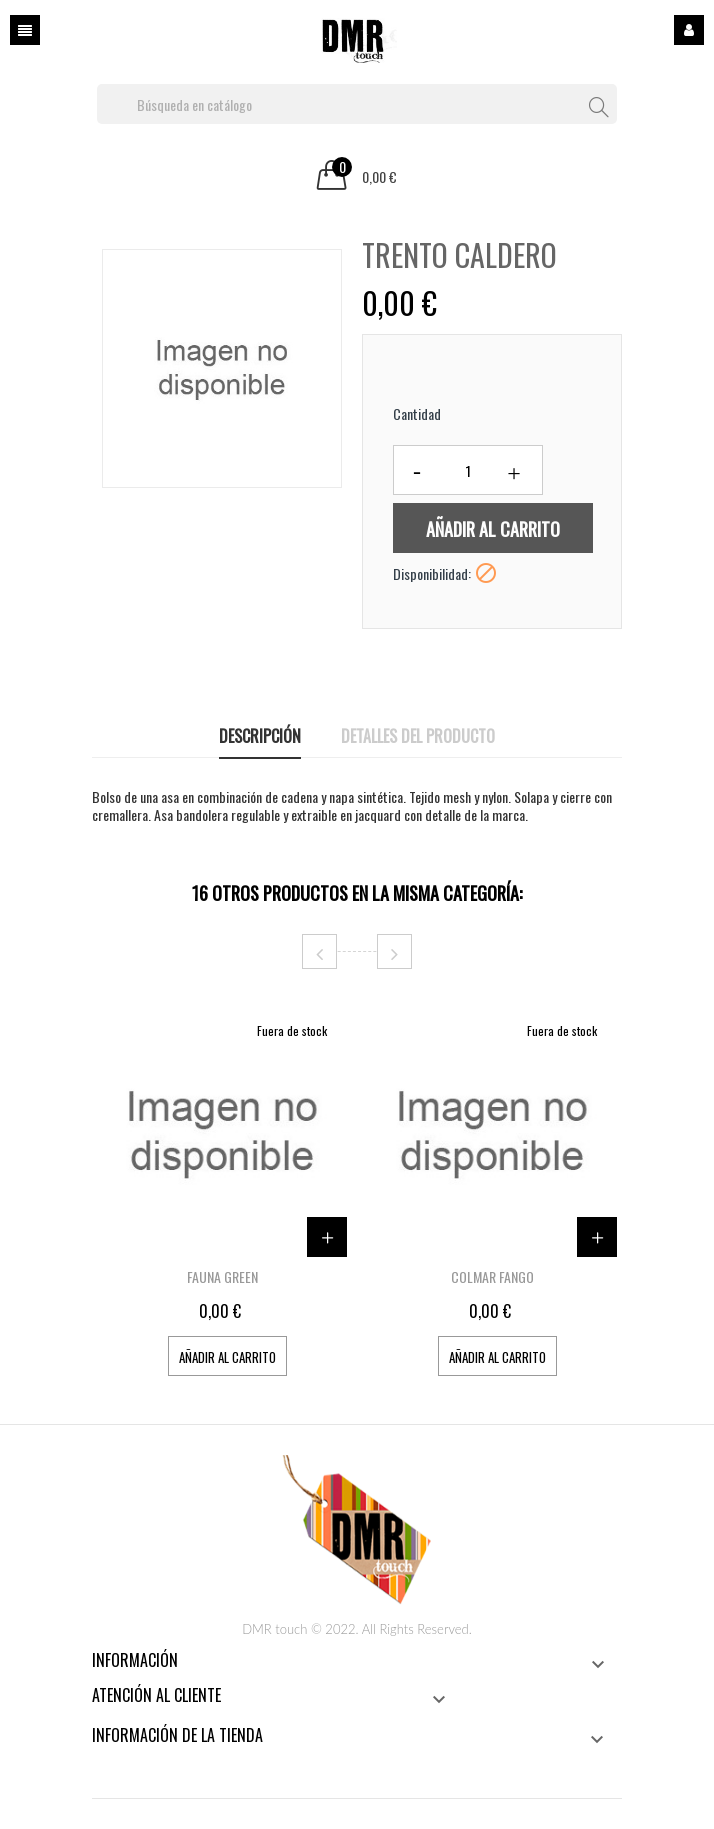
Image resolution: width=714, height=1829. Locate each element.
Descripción (260, 736)
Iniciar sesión (689, 30)
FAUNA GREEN (222, 1276)
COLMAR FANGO (492, 1276)
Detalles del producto (418, 736)
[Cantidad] (468, 470)
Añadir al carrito (493, 529)
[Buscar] (357, 104)
